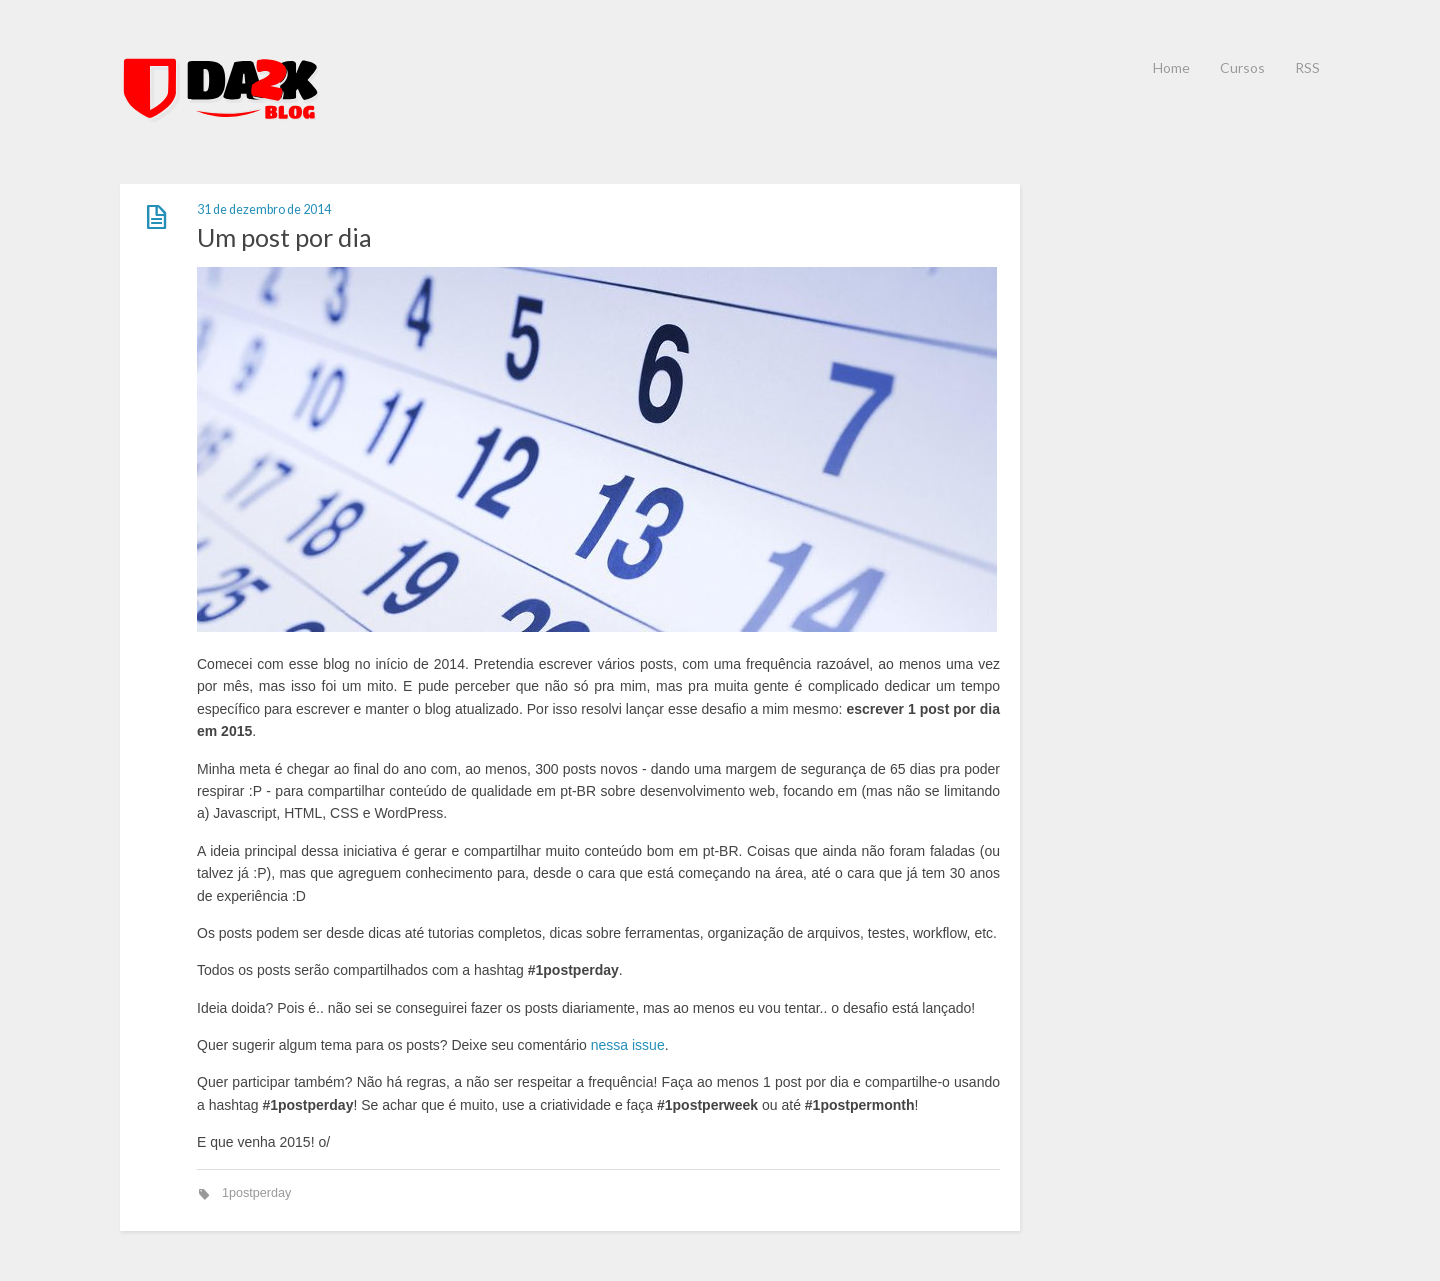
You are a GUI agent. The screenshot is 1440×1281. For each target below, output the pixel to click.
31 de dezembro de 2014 (264, 209)
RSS (1307, 67)
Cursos (1242, 67)
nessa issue (628, 1045)
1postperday (256, 1193)
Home (1171, 67)
